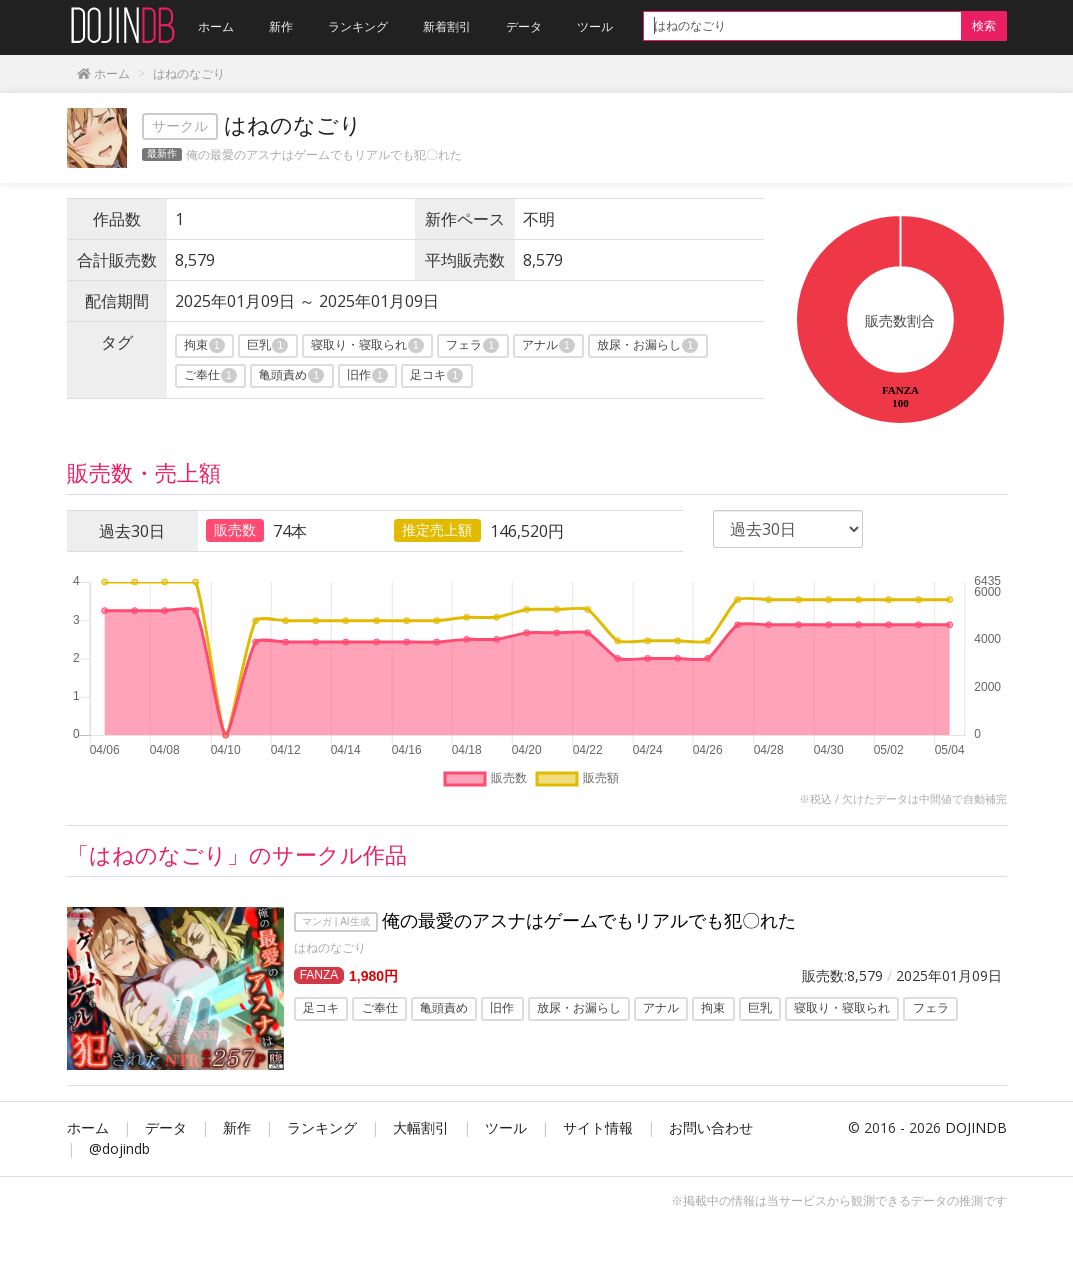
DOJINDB (976, 1127)
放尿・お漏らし (647, 345)
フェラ (472, 345)
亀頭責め (291, 375)
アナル (548, 345)
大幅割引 (421, 1127)
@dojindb (119, 1148)
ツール (506, 1127)
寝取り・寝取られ (367, 345)
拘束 (204, 345)
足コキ (436, 375)
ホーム (88, 1127)
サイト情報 (598, 1127)
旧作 (367, 375)
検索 (984, 25)
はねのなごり (330, 947)
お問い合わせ (711, 1127)
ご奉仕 (210, 375)
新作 (237, 1127)
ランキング (322, 1127)
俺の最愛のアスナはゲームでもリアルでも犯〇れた (324, 154)
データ (166, 1127)
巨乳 (267, 345)
